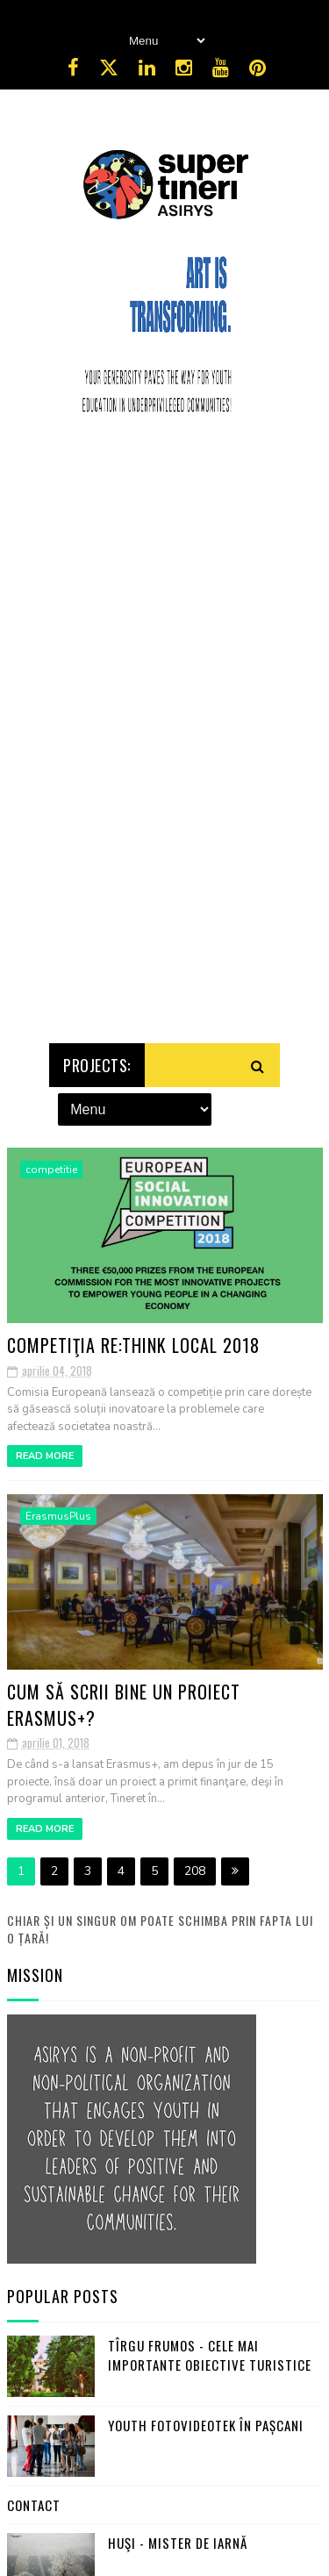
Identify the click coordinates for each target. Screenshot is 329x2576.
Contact (34, 2505)
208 (194, 1871)
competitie (51, 1170)
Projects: (97, 1065)
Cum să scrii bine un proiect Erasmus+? (123, 1704)
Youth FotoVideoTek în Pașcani (206, 2425)
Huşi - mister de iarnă (177, 2542)
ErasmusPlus (58, 1516)
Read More (45, 1456)
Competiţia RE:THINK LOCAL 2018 (133, 1345)
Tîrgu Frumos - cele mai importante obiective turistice (209, 2355)
